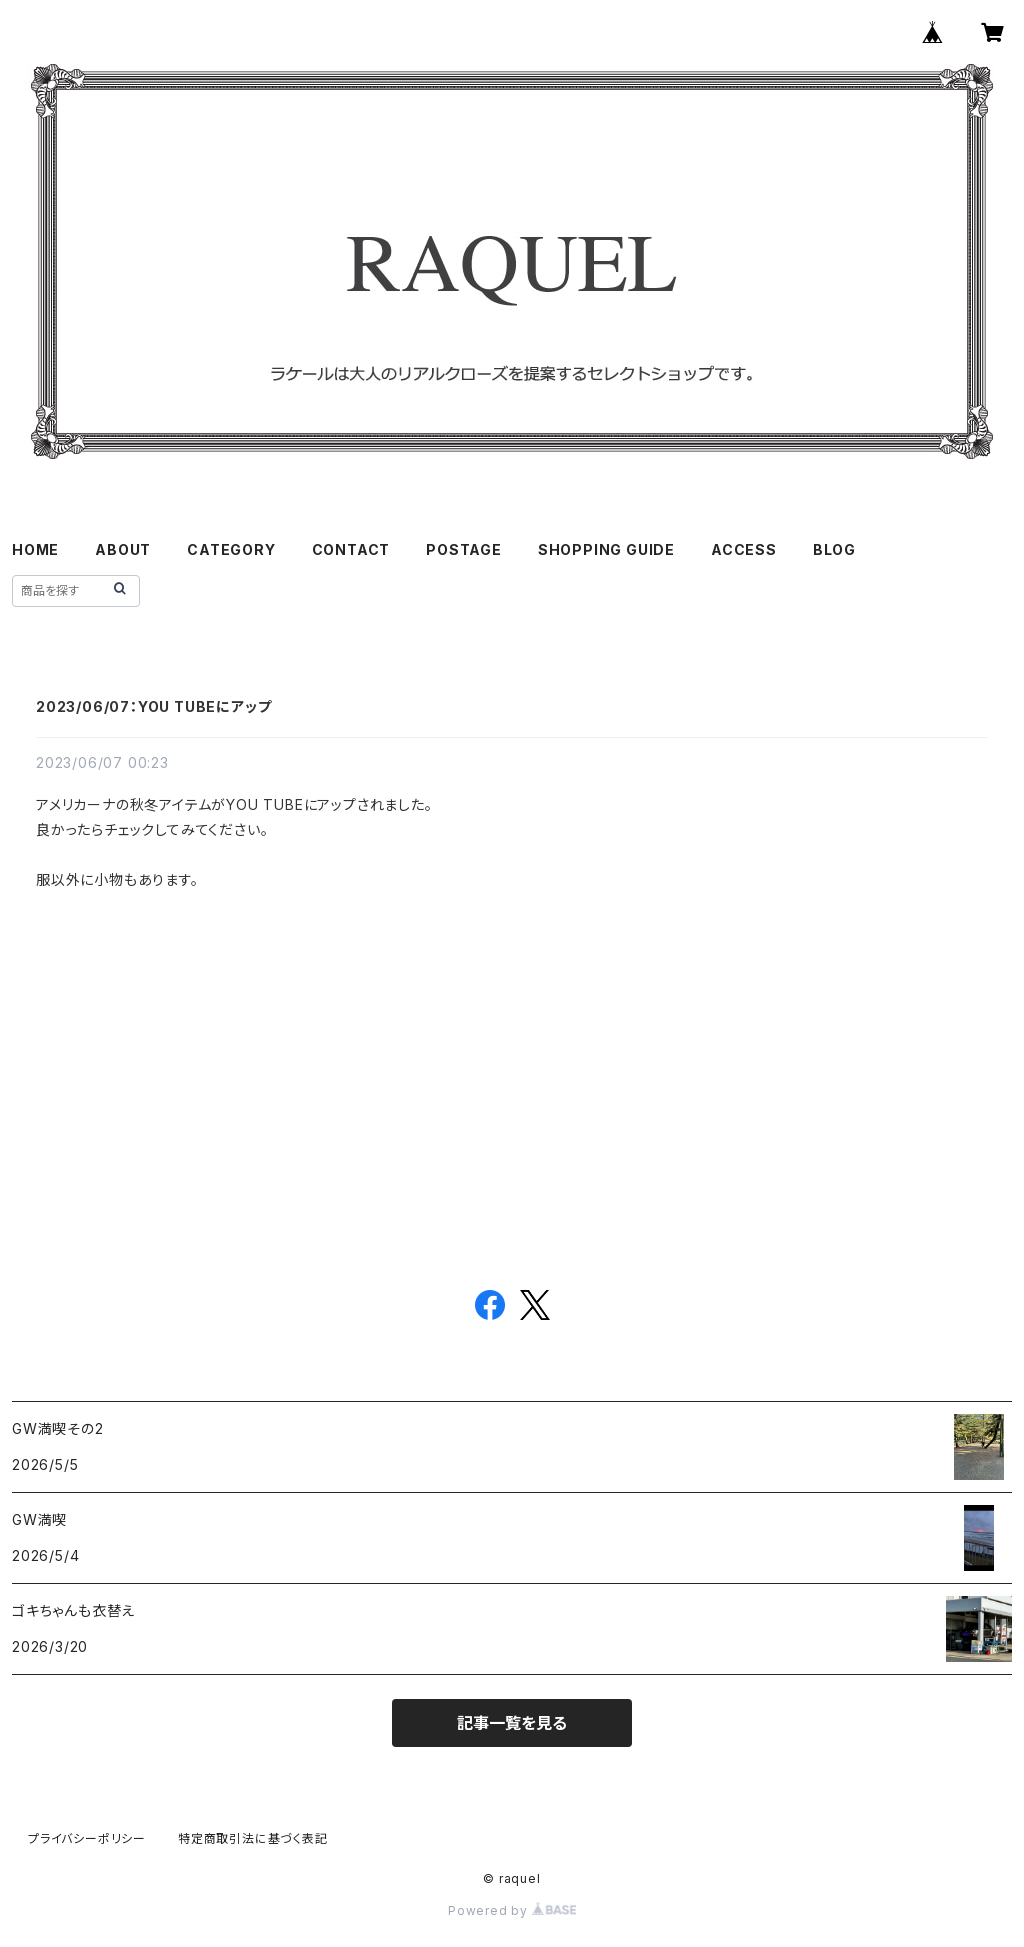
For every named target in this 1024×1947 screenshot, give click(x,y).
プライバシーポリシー (87, 1838)
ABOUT (123, 549)
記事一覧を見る (512, 1723)
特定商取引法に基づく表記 (253, 1838)
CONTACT (351, 549)
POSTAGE (464, 549)
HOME (35, 549)
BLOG (834, 549)
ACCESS (744, 549)
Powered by (512, 1910)
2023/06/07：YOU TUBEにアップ (153, 706)
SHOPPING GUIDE (606, 549)
